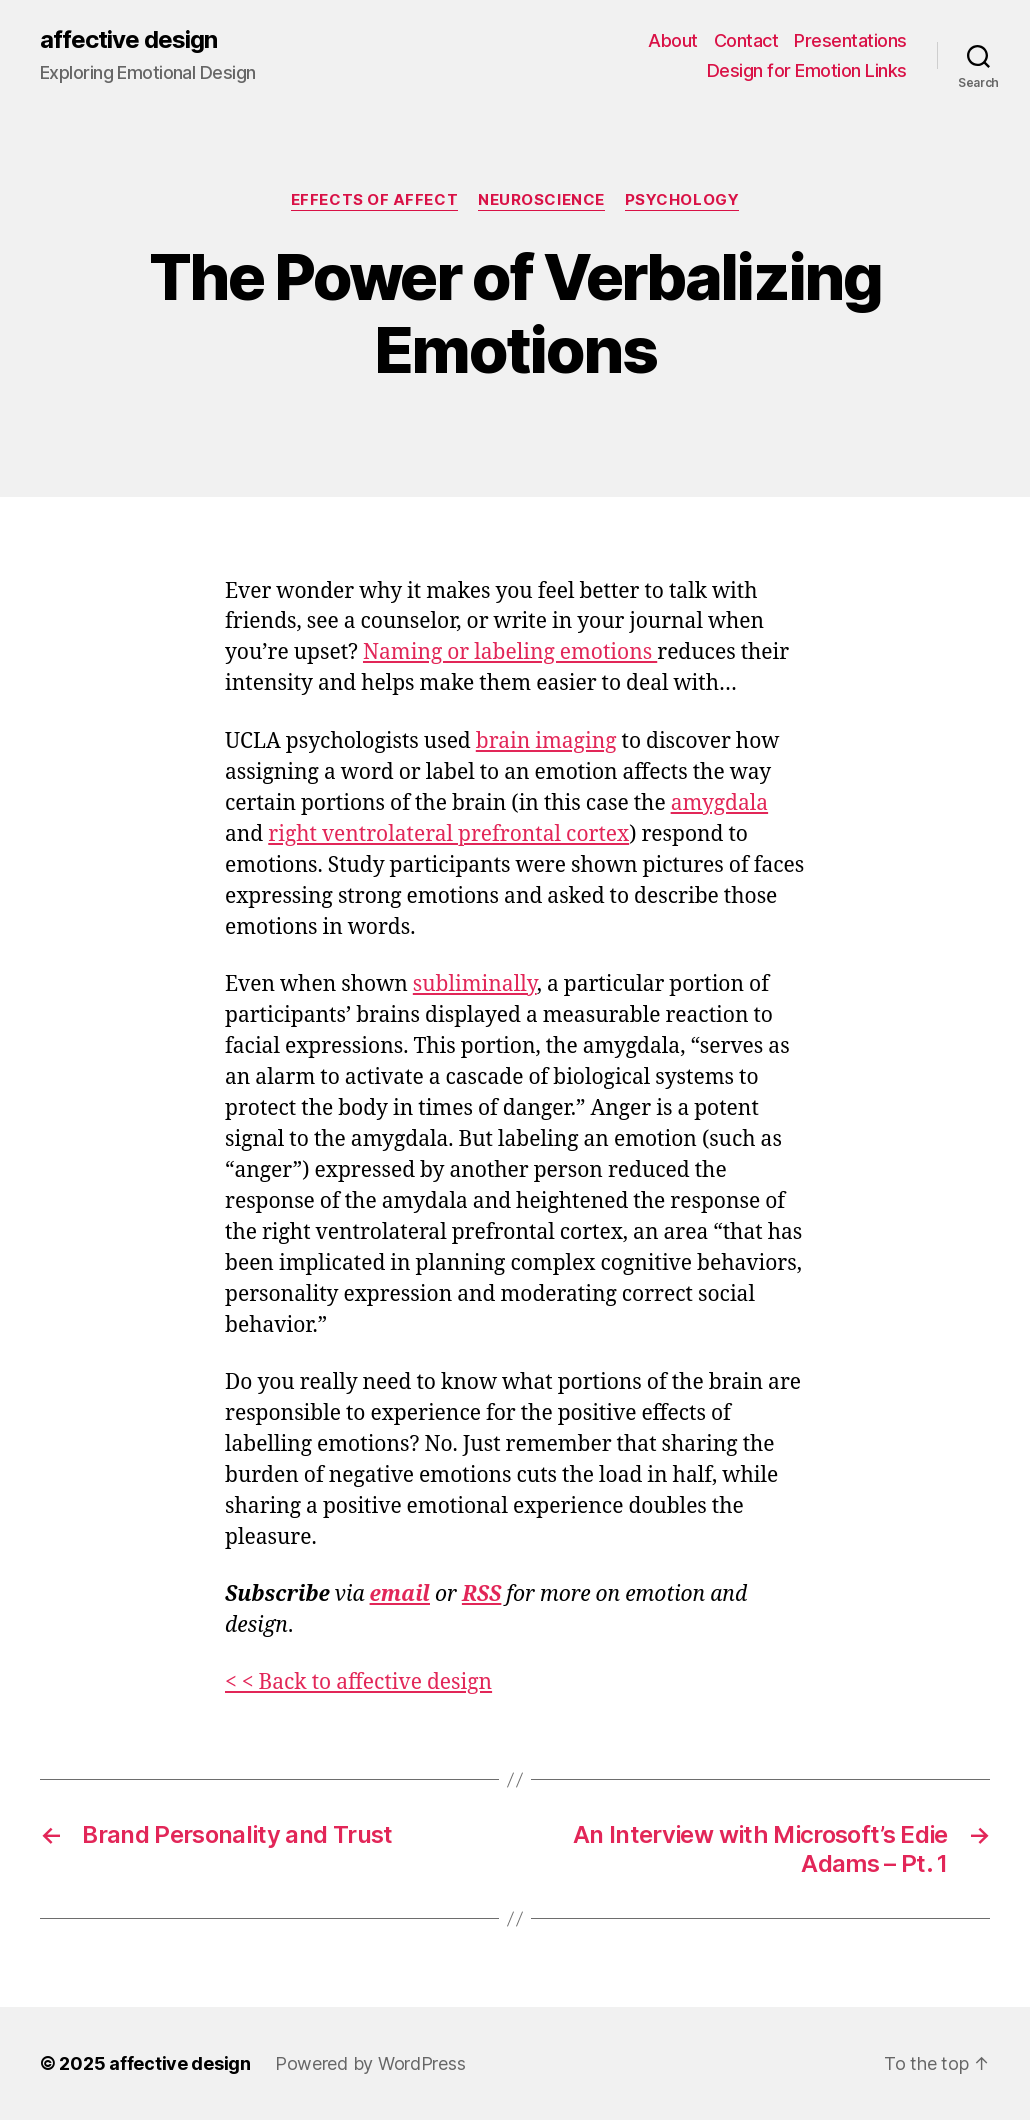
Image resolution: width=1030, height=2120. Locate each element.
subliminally (475, 984)
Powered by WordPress (370, 2063)
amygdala (719, 803)
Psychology (682, 200)
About (673, 40)
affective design (128, 40)
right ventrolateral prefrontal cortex (448, 834)
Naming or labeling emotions (510, 652)
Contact (746, 40)
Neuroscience (541, 200)
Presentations (850, 40)
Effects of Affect (374, 200)
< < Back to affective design (358, 1682)
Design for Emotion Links (807, 70)
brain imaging (546, 741)
